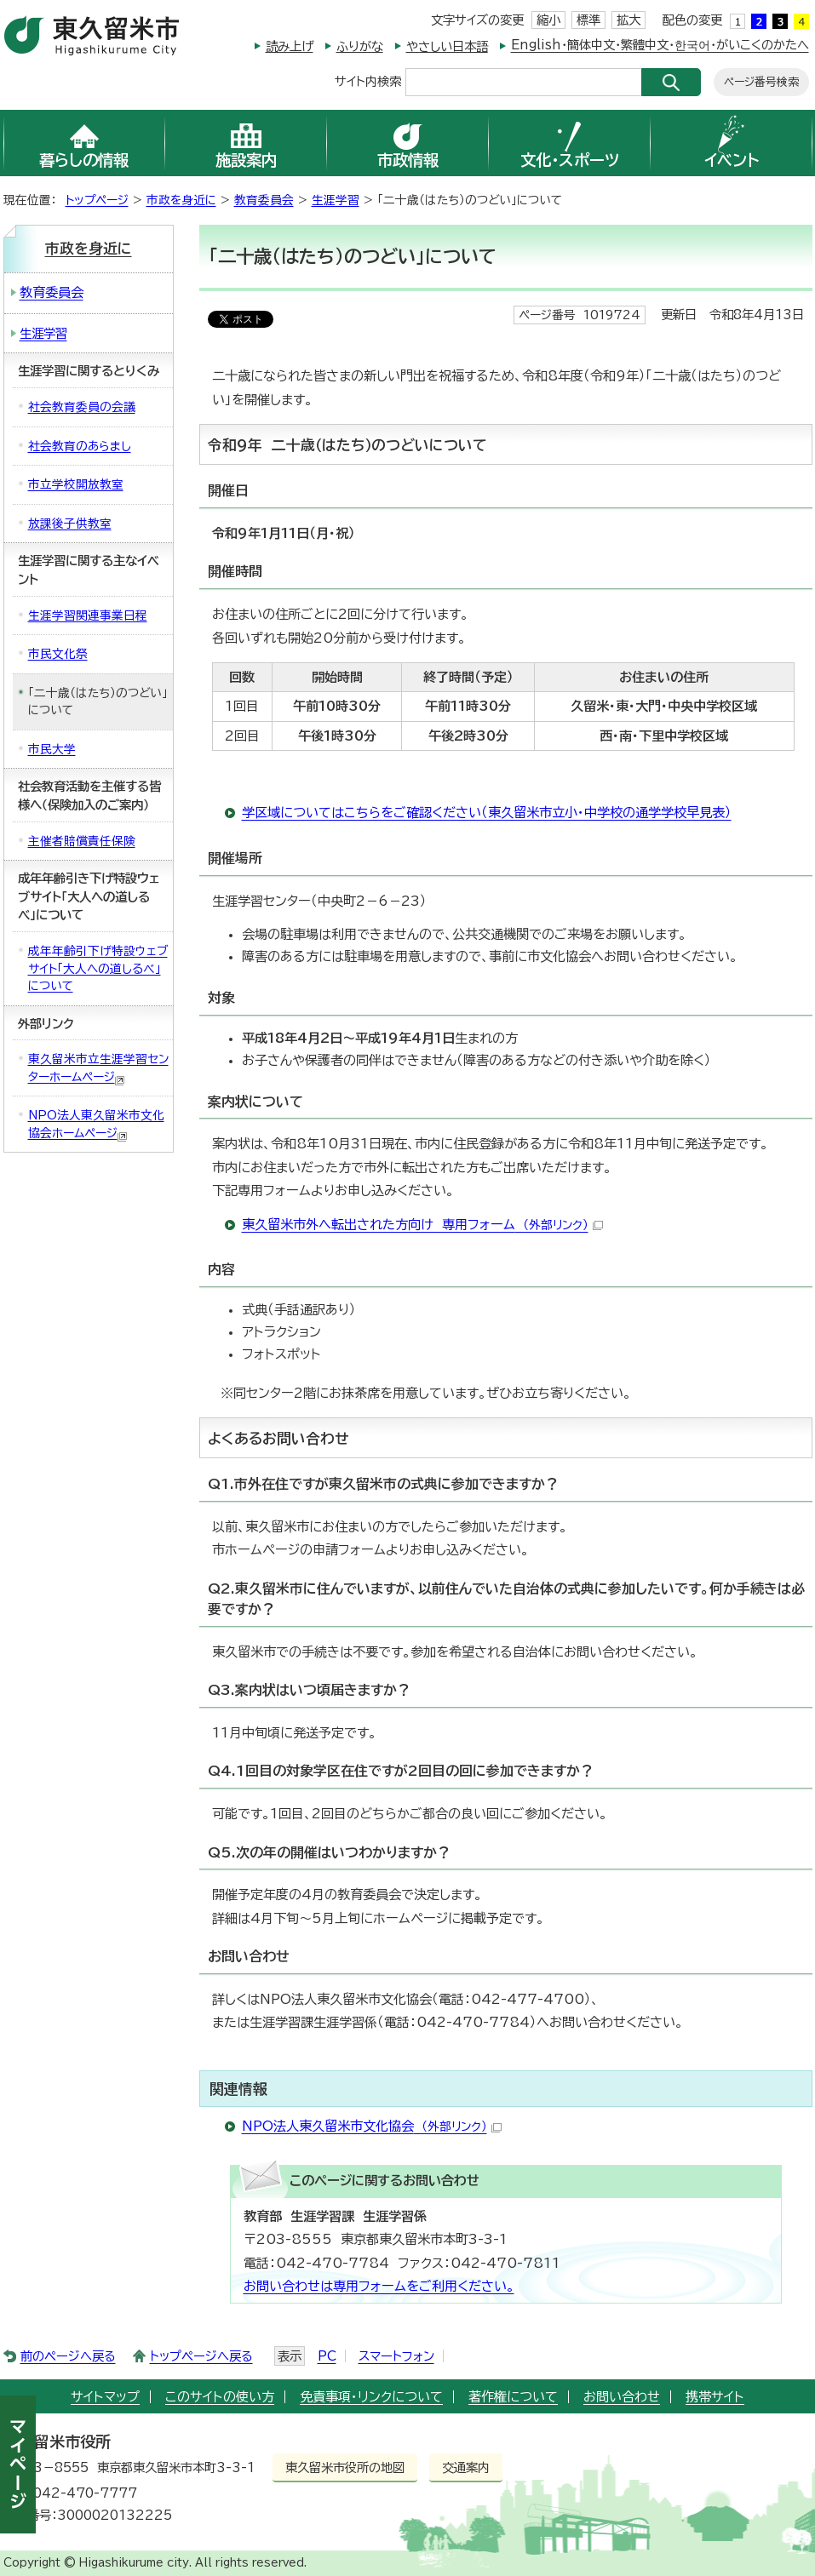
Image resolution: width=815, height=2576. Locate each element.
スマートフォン (396, 2356)
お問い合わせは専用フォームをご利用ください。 (379, 2286)
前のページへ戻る (68, 2356)
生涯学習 (335, 200)
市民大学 (52, 749)
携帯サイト (715, 2396)
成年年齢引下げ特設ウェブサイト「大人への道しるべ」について (98, 968)
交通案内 (466, 2467)
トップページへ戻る (201, 2356)
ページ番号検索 (761, 82)
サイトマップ (105, 2396)
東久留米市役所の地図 (345, 2467)
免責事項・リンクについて (371, 2396)
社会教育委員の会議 (81, 407)
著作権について (513, 2396)
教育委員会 (264, 200)
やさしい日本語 (447, 46)
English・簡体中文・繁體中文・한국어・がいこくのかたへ (660, 44)
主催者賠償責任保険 (81, 841)
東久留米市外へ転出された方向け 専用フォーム (422, 1224)
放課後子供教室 (70, 524)
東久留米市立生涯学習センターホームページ (98, 1069)
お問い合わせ (621, 2396)
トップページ (97, 200)
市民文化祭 (58, 654)
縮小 (548, 20)
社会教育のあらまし (79, 446)
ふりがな (359, 46)
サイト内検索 (368, 80)
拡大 (628, 20)
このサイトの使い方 (219, 2396)
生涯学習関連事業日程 (87, 615)
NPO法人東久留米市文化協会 (372, 2126)
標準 (588, 20)
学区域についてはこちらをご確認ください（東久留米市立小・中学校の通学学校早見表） (487, 812)
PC (327, 2356)
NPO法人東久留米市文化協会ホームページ (96, 1125)
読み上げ (289, 46)
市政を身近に (181, 200)
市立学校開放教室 (75, 484)
